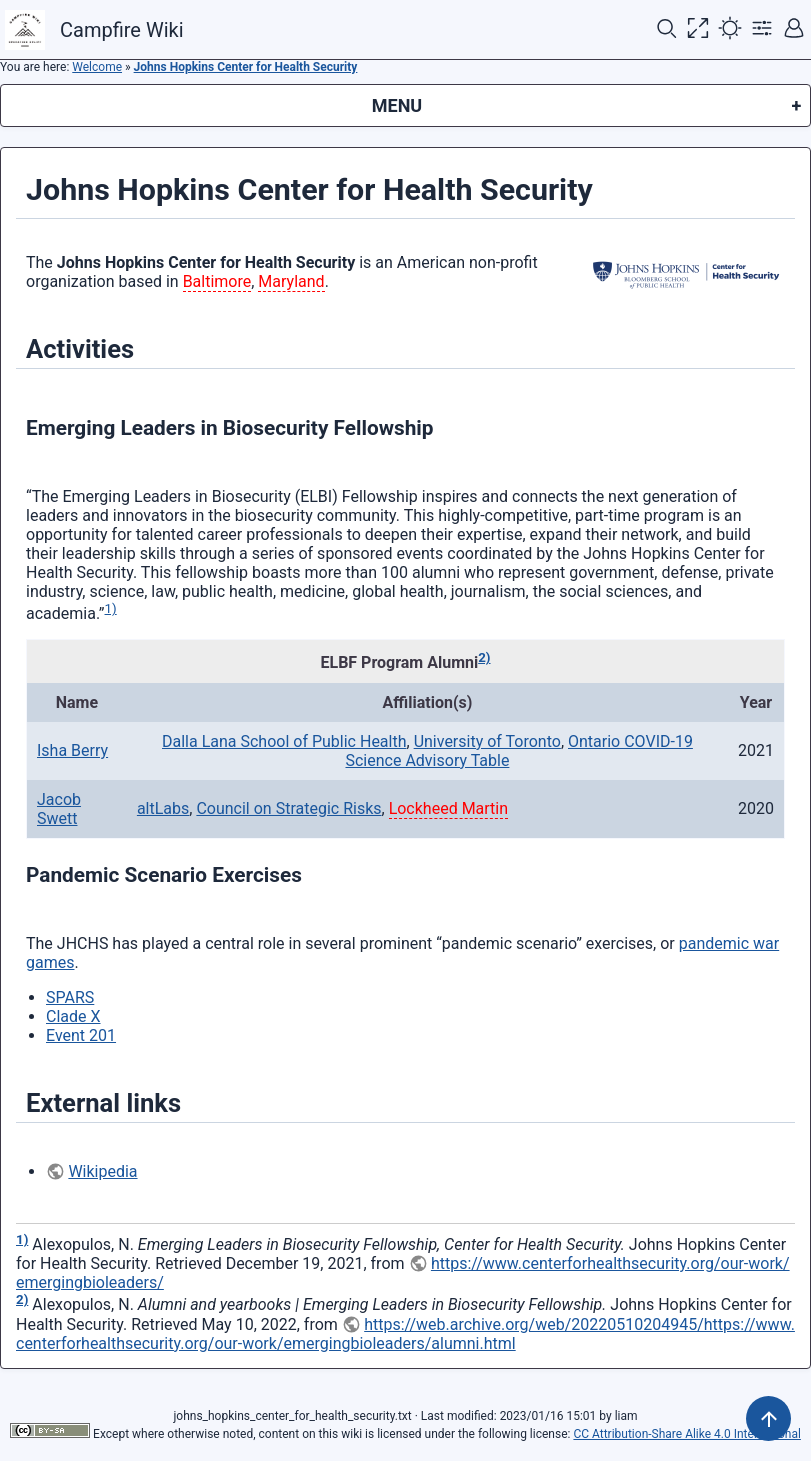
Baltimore (217, 281)
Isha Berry (72, 750)
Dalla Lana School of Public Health (284, 741)
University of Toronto (487, 741)
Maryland (291, 281)
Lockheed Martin (448, 808)
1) (111, 608)
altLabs (163, 808)
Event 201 (81, 1035)
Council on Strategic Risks (288, 808)
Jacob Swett (59, 809)
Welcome (97, 67)
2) (484, 657)
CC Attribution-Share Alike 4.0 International (686, 1434)
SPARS (70, 997)
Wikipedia (102, 1171)
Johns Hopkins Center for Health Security (246, 67)
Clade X (73, 1016)
